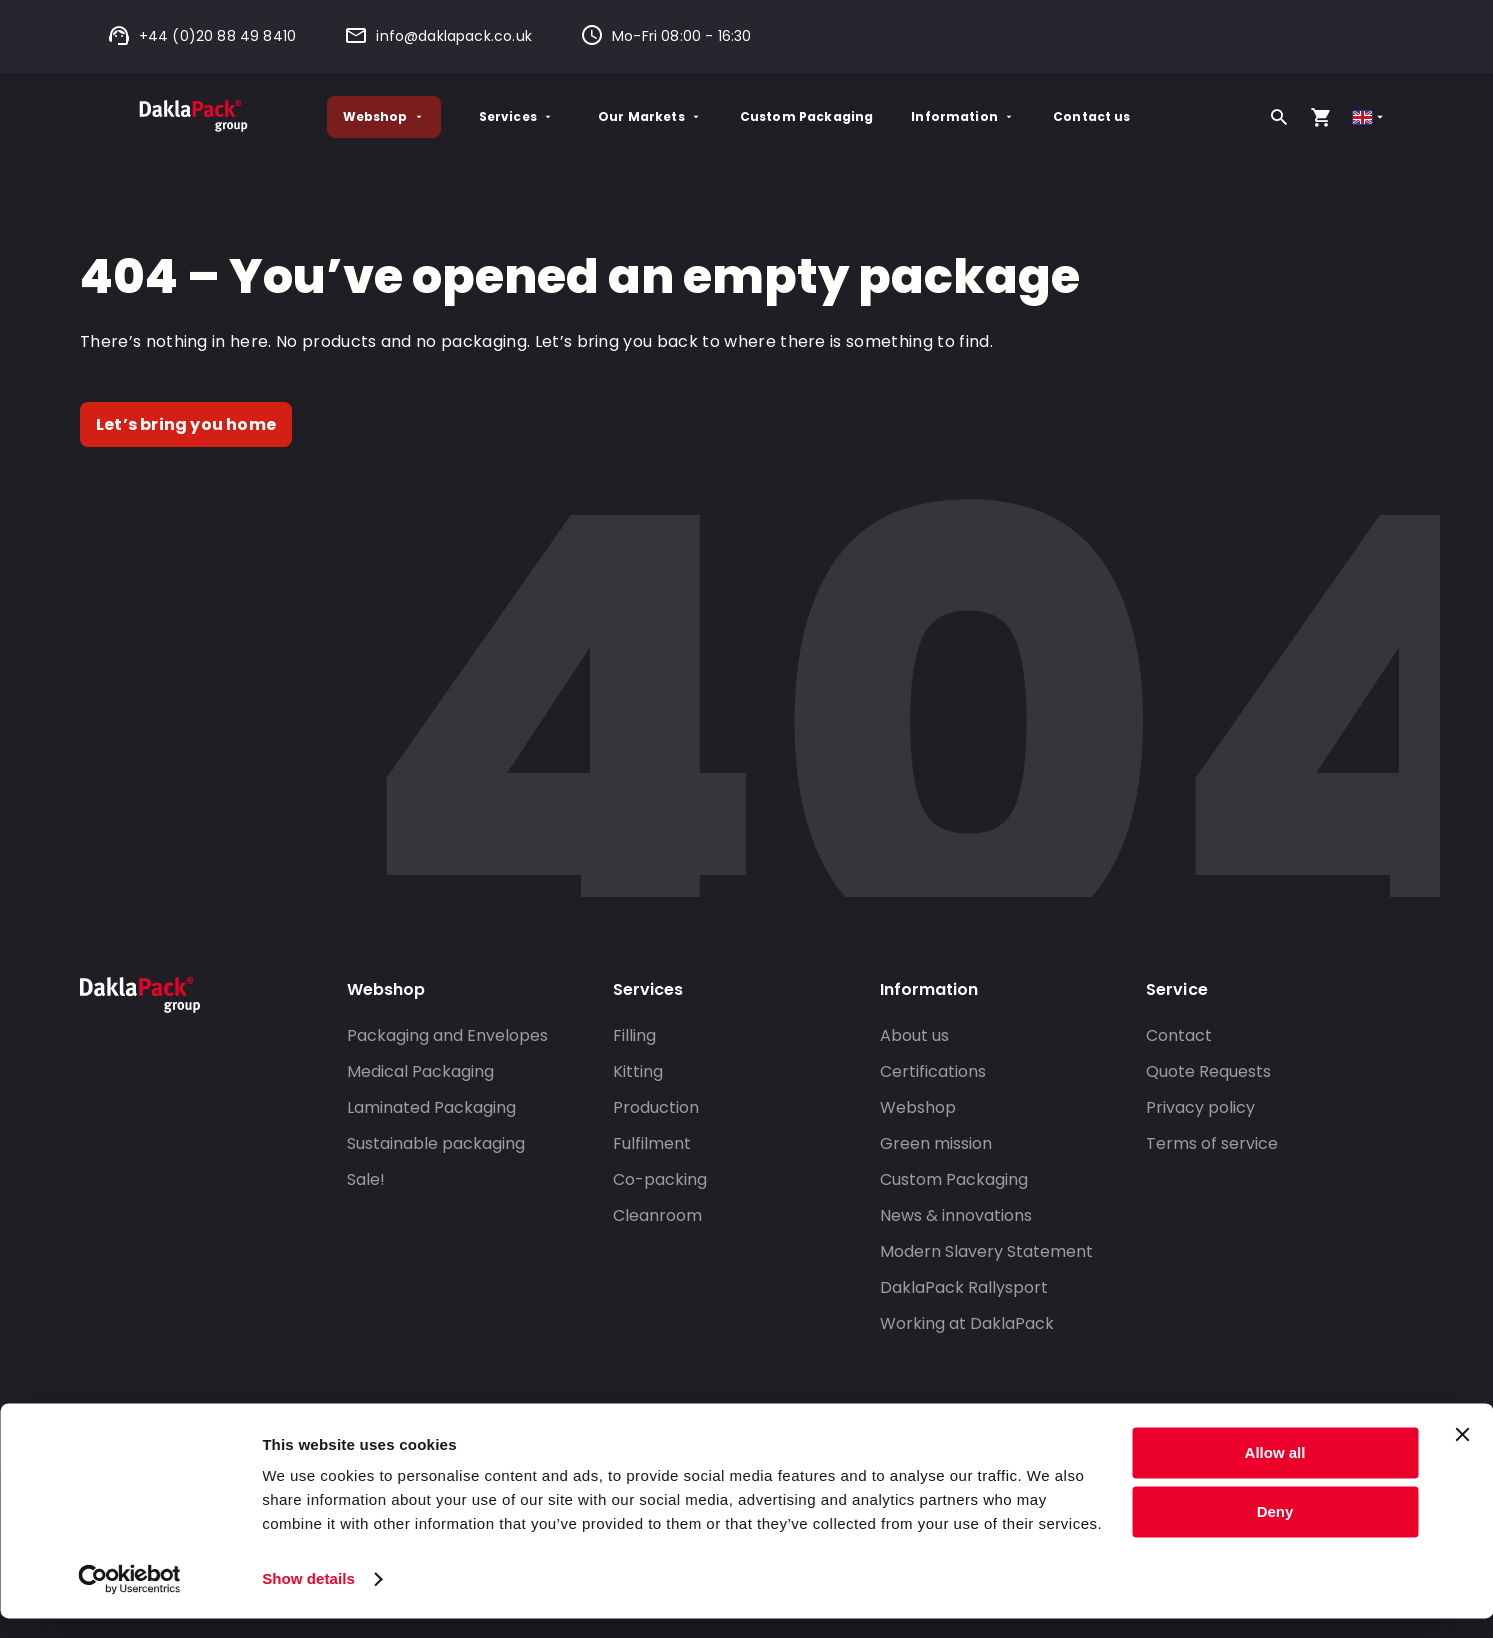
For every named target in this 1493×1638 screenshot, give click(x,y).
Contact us (1092, 116)
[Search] (1279, 117)
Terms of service (1212, 1143)
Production (656, 1107)
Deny (1275, 1530)
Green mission (936, 1143)
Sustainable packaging (436, 1143)
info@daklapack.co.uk (438, 36)
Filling (634, 1035)
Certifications (933, 1071)
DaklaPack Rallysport (964, 1287)
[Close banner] (1462, 1454)
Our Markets (650, 116)
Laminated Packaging (431, 1107)
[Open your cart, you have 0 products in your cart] (1321, 117)
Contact (1179, 1035)
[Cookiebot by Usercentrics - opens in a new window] (129, 1599)
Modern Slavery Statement (986, 1251)
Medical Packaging (420, 1071)
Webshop (384, 116)
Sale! (366, 1179)
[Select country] (1369, 117)
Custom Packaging (806, 116)
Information (963, 116)
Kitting (638, 1071)
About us (914, 1035)
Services (516, 116)
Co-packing (660, 1179)
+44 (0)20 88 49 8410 (202, 36)
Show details (308, 1598)
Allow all (1275, 1472)
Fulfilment (652, 1143)
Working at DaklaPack (967, 1323)
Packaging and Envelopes (447, 1035)
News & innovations (956, 1215)
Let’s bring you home (186, 424)
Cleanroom (657, 1215)
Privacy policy (1200, 1107)
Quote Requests (1208, 1071)
